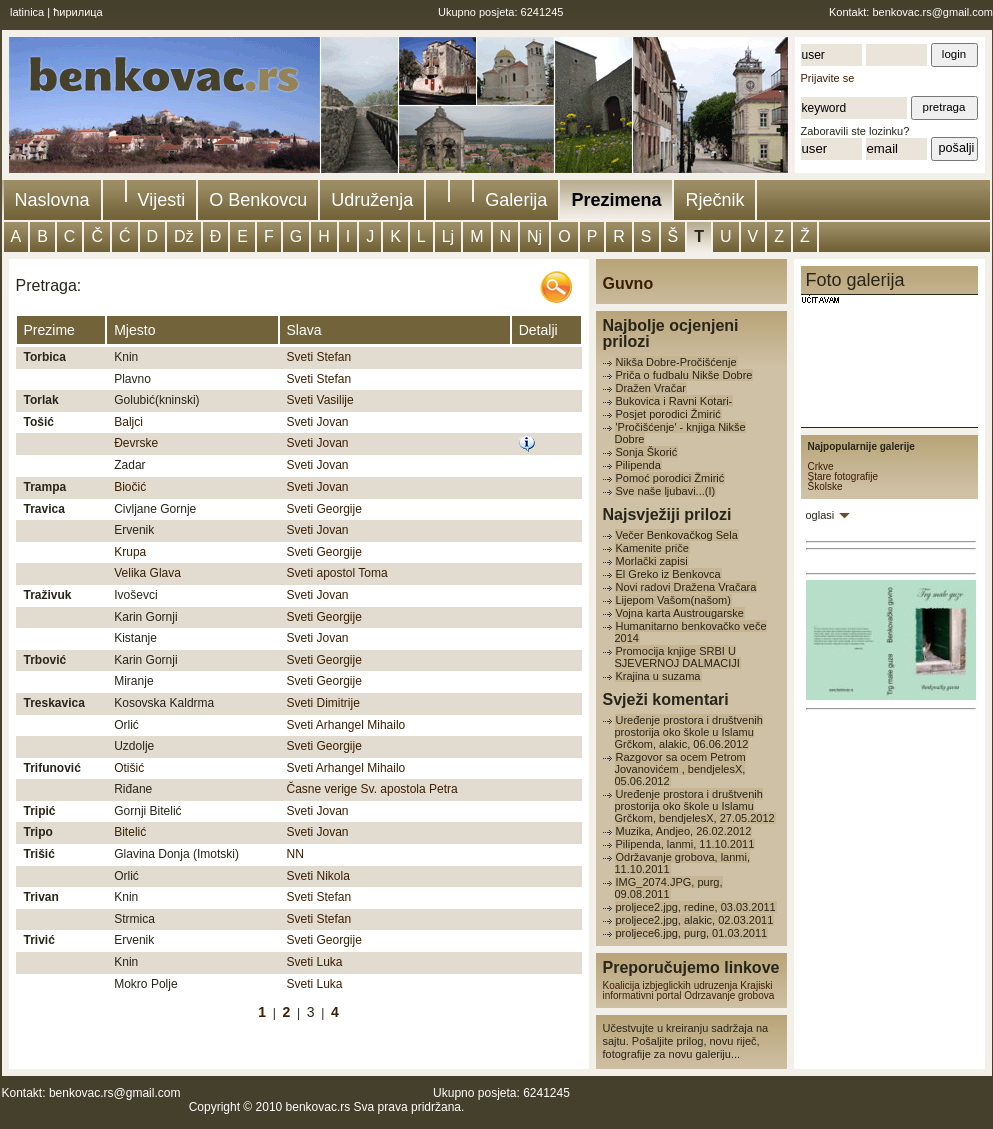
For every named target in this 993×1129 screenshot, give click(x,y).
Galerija (516, 200)
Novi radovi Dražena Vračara (686, 587)
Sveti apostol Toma (337, 573)
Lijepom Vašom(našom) (673, 600)
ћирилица (78, 12)
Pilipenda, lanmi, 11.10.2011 (685, 844)
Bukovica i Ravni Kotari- (674, 401)
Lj (448, 236)
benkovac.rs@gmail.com (932, 12)
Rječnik (714, 200)
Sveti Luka (315, 962)
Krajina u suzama (658, 676)
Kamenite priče (652, 548)
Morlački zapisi (652, 561)
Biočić (130, 487)
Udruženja (372, 200)
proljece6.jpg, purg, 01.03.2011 (692, 933)
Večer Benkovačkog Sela (677, 535)
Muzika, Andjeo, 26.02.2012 (684, 831)
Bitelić (130, 832)
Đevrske (136, 443)
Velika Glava (147, 573)
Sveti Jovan (318, 422)
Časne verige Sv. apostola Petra (372, 789)
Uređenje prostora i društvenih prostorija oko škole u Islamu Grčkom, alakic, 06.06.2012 (689, 732)
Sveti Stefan (319, 357)
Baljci (128, 422)
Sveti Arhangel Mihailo (346, 725)
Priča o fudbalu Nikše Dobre (684, 375)
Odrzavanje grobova (729, 995)
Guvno (628, 283)
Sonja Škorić (647, 452)
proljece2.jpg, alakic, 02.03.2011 (695, 920)
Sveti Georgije (324, 509)
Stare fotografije (843, 476)
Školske (825, 486)
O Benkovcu (258, 200)
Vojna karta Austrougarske (680, 613)
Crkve (821, 466)
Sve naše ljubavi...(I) (666, 491)
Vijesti (162, 200)
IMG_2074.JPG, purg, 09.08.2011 (669, 888)
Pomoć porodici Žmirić (670, 478)
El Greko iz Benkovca (668, 574)
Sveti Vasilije (320, 400)
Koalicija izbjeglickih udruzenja (670, 985)
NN (295, 854)
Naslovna (52, 200)
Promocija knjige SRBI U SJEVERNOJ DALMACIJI (677, 657)
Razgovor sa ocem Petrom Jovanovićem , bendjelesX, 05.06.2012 (680, 769)
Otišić (129, 768)
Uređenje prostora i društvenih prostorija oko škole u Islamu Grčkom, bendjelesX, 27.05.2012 (695, 806)
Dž (184, 236)
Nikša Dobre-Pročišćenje (676, 362)
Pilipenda (638, 465)
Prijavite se (828, 78)
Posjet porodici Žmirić (668, 414)
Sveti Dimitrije (323, 703)
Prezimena (616, 200)
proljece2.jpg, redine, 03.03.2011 (696, 907)
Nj (534, 236)
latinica (27, 12)
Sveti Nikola (318, 876)
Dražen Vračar (651, 388)
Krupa (130, 552)
